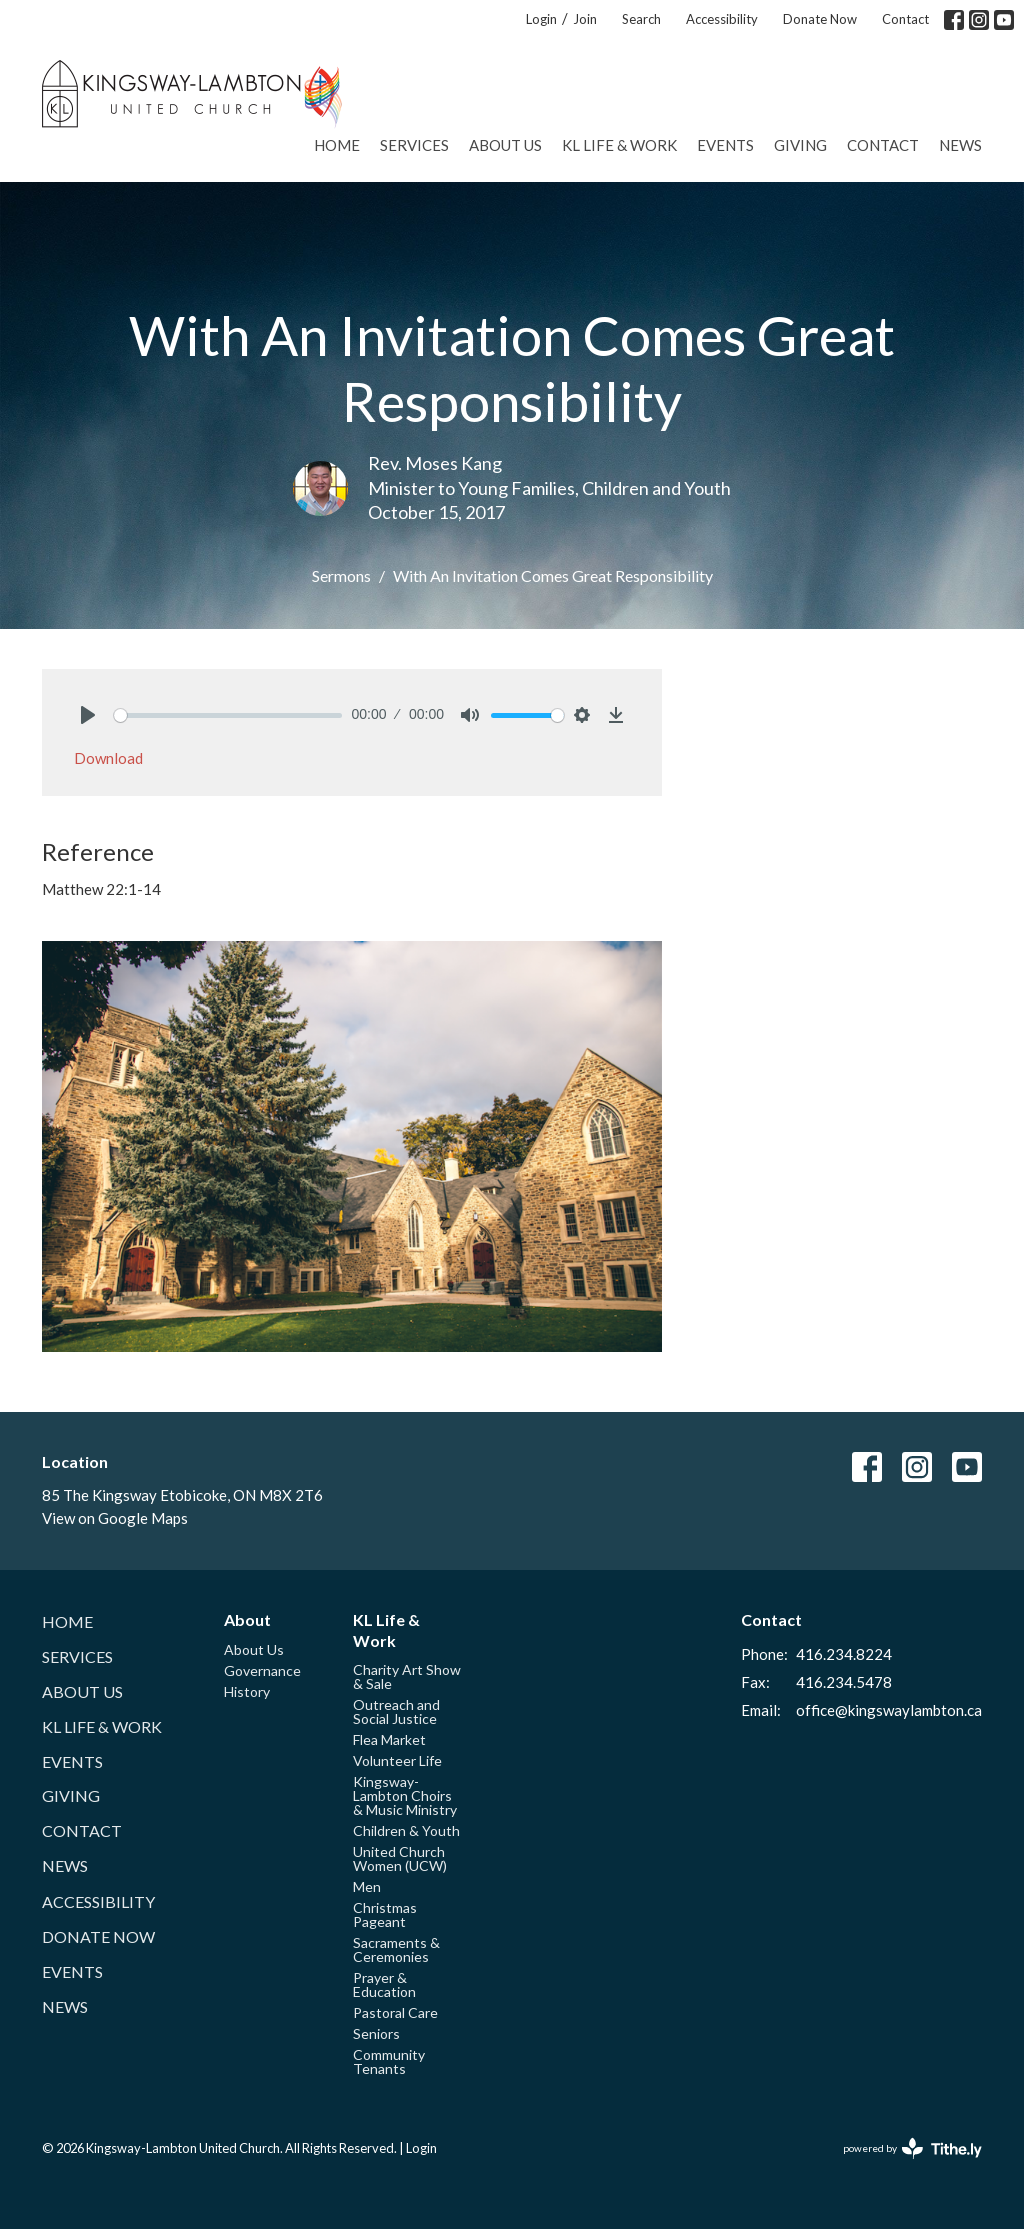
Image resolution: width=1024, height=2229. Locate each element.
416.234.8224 (844, 1654)
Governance (262, 1670)
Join (585, 19)
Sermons (341, 575)
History (247, 1691)
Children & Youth (406, 1830)
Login (541, 19)
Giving (800, 145)
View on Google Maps (115, 1518)
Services (414, 145)
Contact (905, 19)
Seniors (376, 2033)
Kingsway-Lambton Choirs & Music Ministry (405, 1795)
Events (725, 145)
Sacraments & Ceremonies (396, 1949)
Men (367, 1886)
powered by (912, 2148)
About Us (505, 145)
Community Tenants (389, 2061)
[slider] (228, 715)
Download (108, 758)
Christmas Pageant (385, 1914)
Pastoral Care (395, 2012)
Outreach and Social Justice (396, 1711)
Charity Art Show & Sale (407, 1676)
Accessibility (722, 19)
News (960, 145)
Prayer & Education (384, 1984)
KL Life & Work (619, 145)
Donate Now (820, 19)
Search (641, 19)
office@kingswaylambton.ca (889, 1710)
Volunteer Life (397, 1760)
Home (337, 145)
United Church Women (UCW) (400, 1858)
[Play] (88, 715)
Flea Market (389, 1739)
